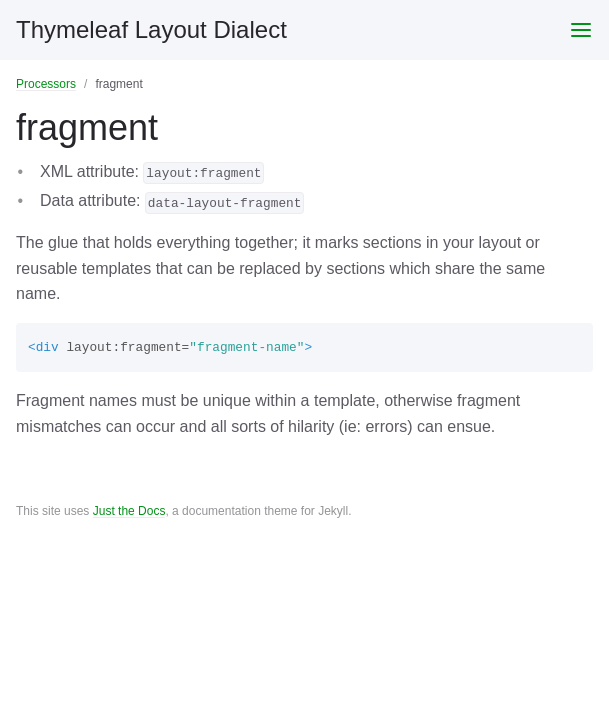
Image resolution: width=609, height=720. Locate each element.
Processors (46, 84)
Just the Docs (129, 511)
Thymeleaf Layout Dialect (151, 29)
